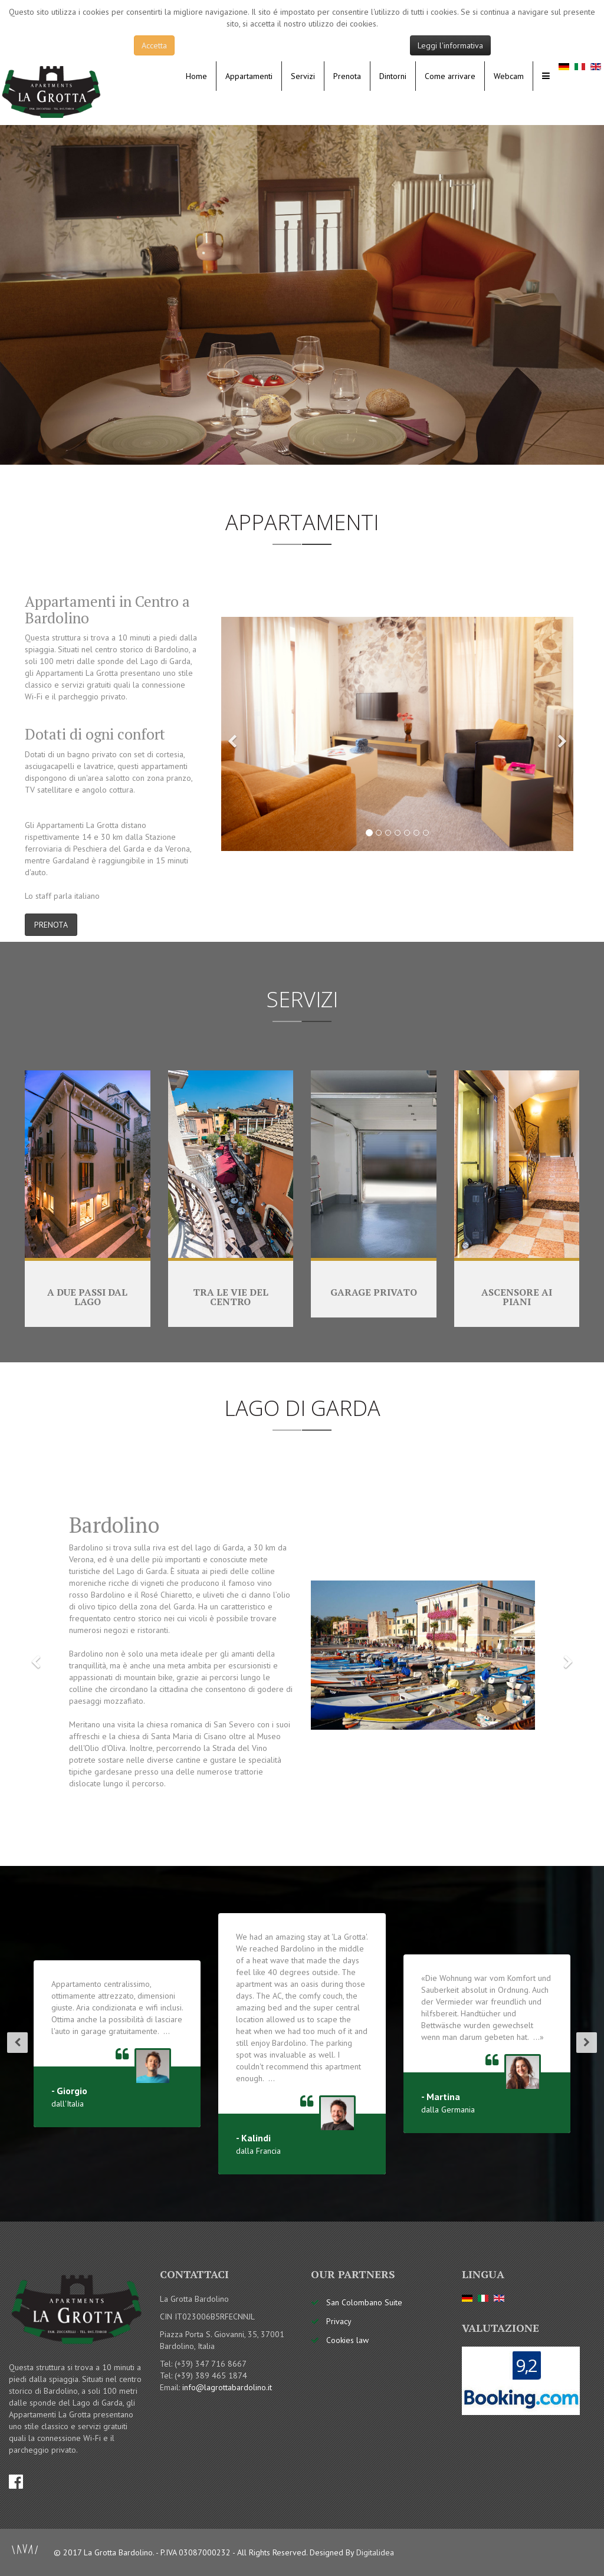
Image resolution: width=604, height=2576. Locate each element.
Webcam (509, 76)
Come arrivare (450, 76)
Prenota (347, 76)
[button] (233, 734)
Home (196, 76)
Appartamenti (249, 76)
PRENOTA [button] (51, 924)
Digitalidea (375, 2552)
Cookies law (347, 2340)
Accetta (154, 45)
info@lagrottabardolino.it (227, 2387)
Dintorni (392, 76)
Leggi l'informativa (450, 45)
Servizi (303, 76)
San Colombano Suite (364, 2302)
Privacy (339, 2321)
